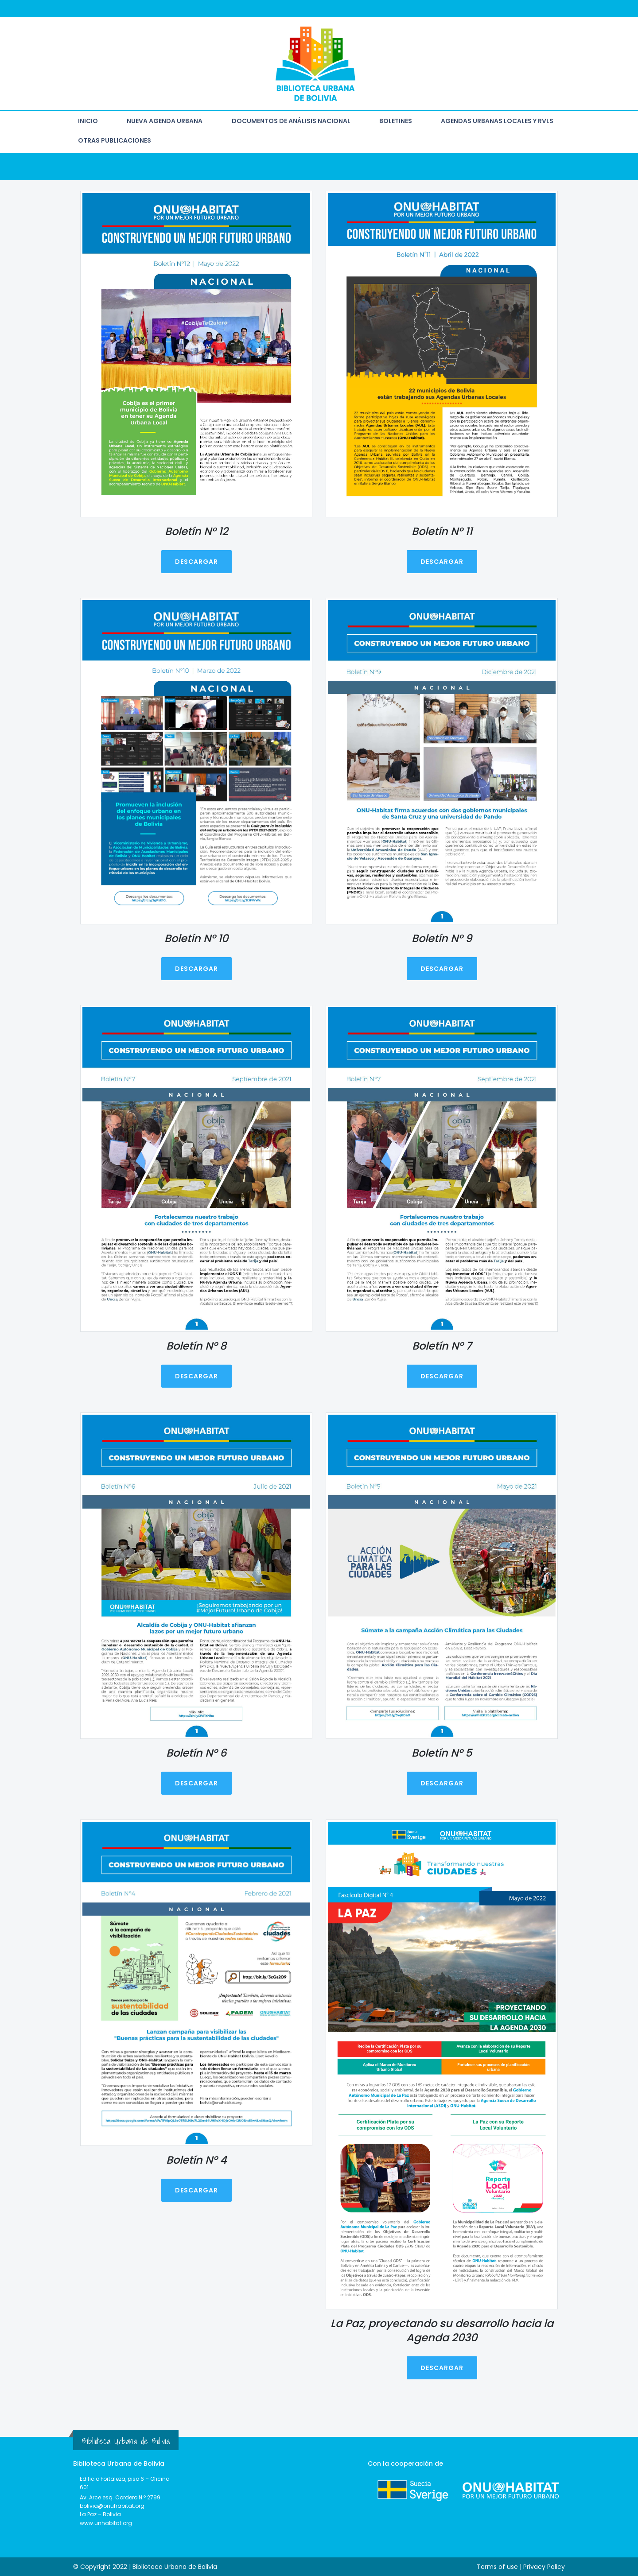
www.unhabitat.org (106, 2522)
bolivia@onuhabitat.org (112, 2506)
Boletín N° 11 (442, 531)
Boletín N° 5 (442, 1752)
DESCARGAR (196, 561)
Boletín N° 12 (196, 531)
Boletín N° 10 (196, 938)
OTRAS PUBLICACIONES (114, 140)
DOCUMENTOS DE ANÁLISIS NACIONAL (291, 120)
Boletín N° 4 (196, 2160)
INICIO (88, 120)
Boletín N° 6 (196, 1752)
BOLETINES (395, 120)
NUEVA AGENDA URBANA (164, 120)
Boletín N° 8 (196, 1345)
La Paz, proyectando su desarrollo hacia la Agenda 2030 (442, 2330)
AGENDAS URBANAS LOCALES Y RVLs (497, 120)
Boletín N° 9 (442, 938)
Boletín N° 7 (441, 1345)
